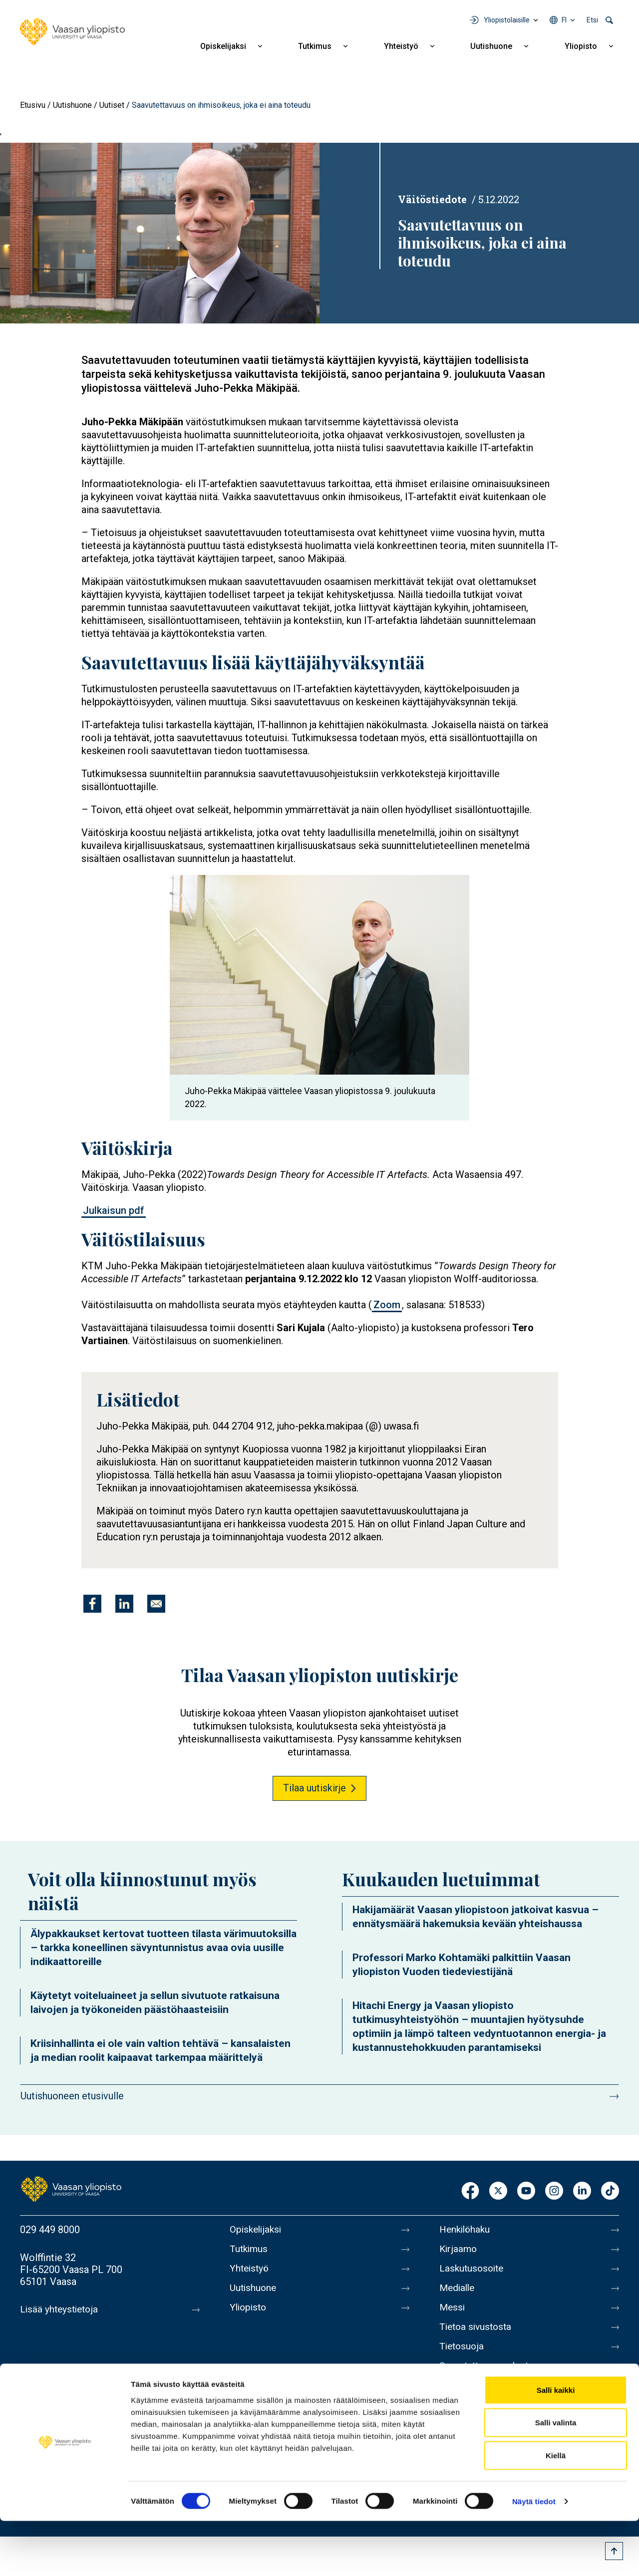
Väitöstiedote (432, 199)
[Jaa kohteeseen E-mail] (156, 1604)
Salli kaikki (556, 2445)
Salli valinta (556, 2478)
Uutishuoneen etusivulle (72, 2096)
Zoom (386, 1305)
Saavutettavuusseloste (489, 2376)
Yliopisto (581, 46)
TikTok (610, 2191)
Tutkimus (314, 46)
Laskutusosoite (473, 2272)
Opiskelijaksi (223, 46)
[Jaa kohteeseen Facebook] (92, 1604)
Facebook (470, 2191)
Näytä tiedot (534, 2556)
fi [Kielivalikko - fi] (564, 20)
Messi (452, 2313)
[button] (160, 233)
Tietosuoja (462, 2355)
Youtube (526, 2191)
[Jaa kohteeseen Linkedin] (124, 1604)
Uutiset (111, 105)
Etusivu (32, 105)
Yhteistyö (401, 46)
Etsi (592, 20)
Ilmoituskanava (472, 2397)
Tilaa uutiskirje (314, 1788)
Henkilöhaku (466, 2230)
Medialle (458, 2292)
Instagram (554, 2191)
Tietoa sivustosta (477, 2334)
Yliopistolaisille (506, 20)
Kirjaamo (458, 2251)
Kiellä (556, 2510)
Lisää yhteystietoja (60, 2309)
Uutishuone (491, 46)
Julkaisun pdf (113, 1210)
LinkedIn (582, 2191)
